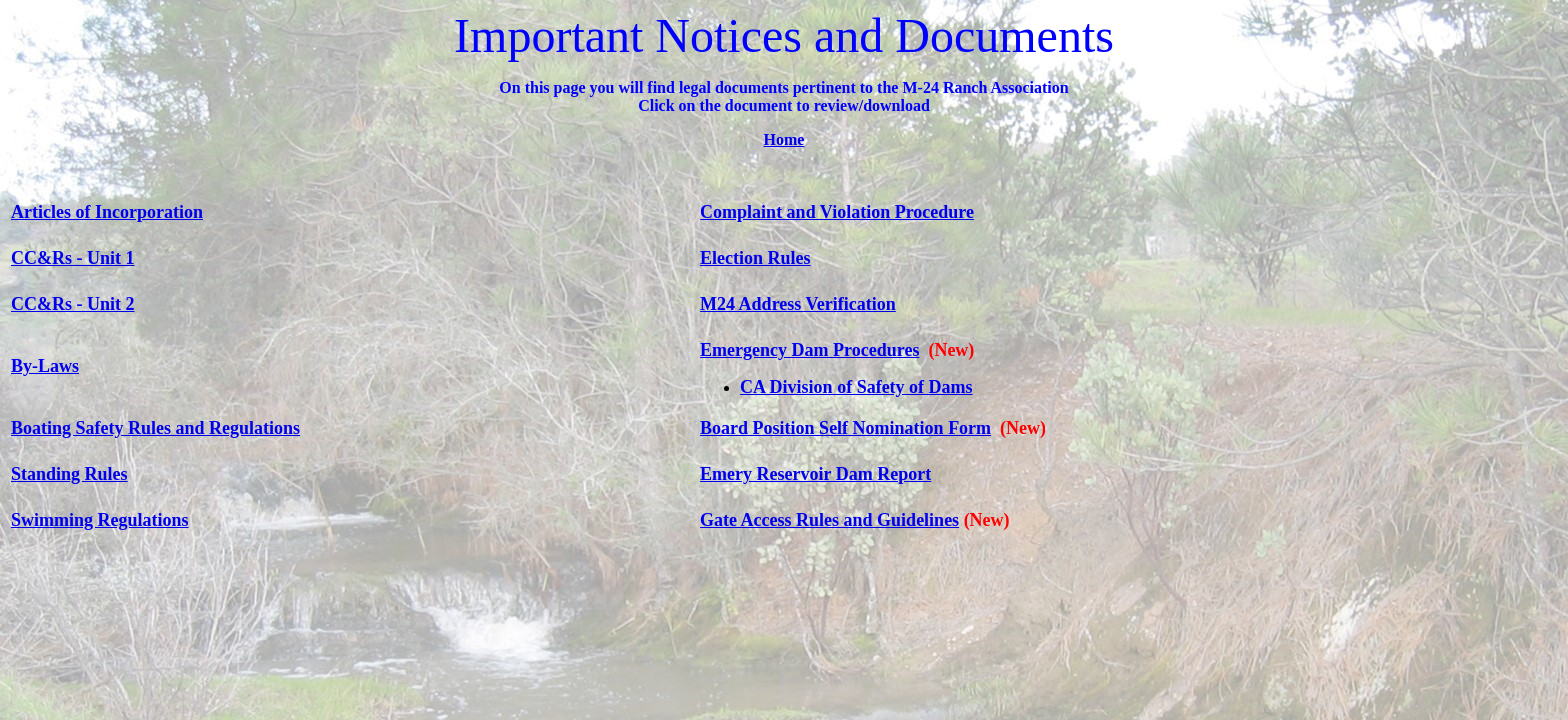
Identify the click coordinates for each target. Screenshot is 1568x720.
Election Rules (755, 258)
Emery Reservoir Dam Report (815, 474)
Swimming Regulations (100, 520)
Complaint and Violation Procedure (837, 212)
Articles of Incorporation (107, 212)
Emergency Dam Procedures (809, 350)
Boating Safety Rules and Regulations (155, 428)
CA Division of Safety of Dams (856, 387)
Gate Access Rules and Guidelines (829, 520)
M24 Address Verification (798, 304)
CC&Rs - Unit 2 (73, 304)
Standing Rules (69, 474)
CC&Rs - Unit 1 (73, 258)
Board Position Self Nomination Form (845, 428)
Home (784, 139)
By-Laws (45, 366)
